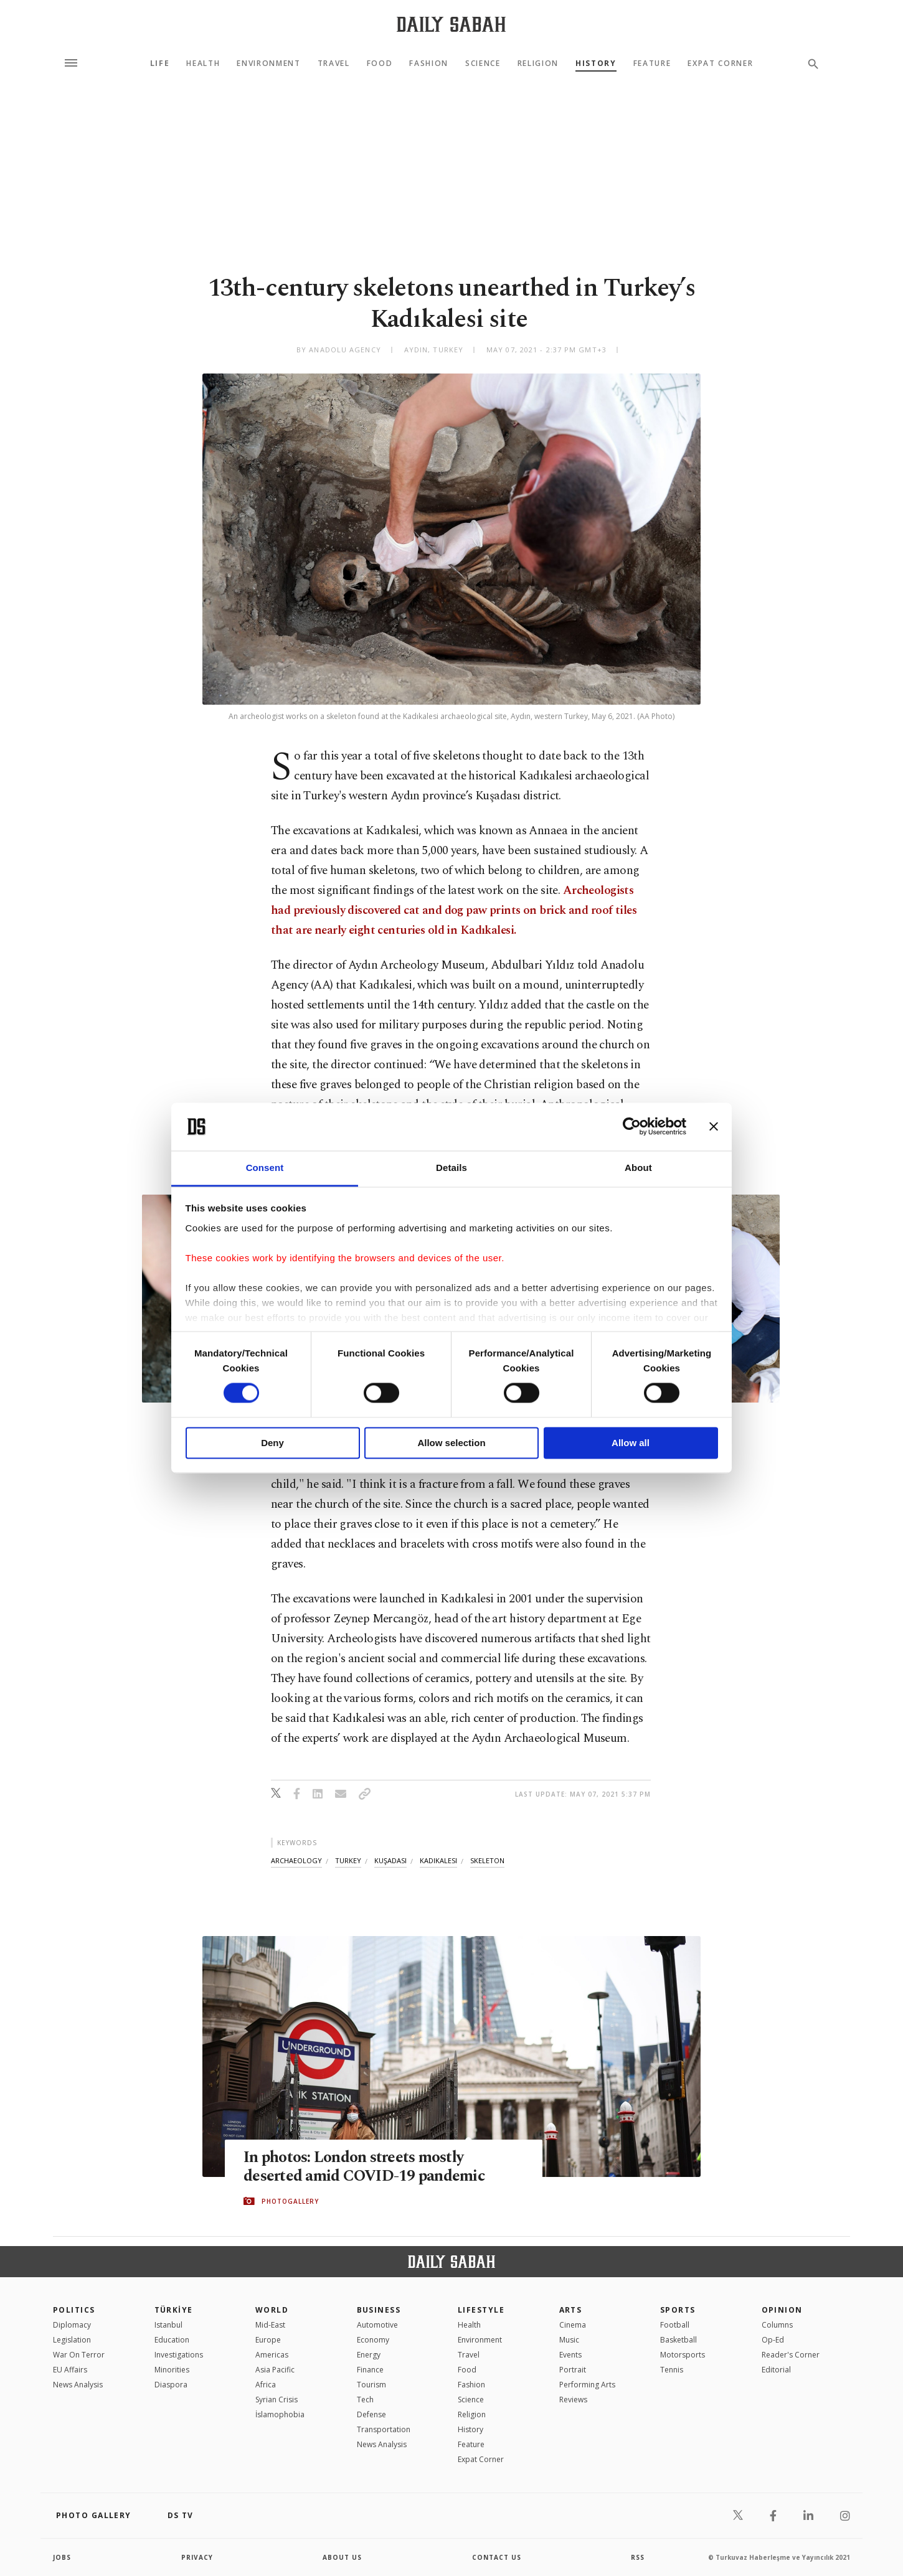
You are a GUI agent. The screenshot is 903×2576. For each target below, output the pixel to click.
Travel (334, 63)
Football (674, 2325)
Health (203, 63)
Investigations (178, 2354)
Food (380, 63)
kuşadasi (390, 1860)
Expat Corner (720, 63)
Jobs (62, 2557)
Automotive (377, 2325)
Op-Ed (773, 2339)
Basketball (678, 2339)
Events (570, 2354)
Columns (777, 2325)
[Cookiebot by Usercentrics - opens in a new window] (631, 1126)
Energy (369, 2354)
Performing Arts (587, 2384)
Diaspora (170, 2384)
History (596, 63)
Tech (365, 2399)
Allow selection (451, 1442)
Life (160, 63)
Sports (678, 2310)
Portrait (572, 2369)
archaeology (296, 1860)
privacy (197, 2557)
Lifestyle (481, 2310)
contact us (496, 2557)
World (271, 2310)
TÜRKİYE (173, 2310)
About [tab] (638, 1167)
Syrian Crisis (276, 2399)
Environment (268, 63)
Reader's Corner (791, 2354)
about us (342, 2557)
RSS (638, 2557)
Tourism (371, 2384)
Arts (570, 2310)
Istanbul (168, 2325)
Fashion (428, 63)
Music (569, 2339)
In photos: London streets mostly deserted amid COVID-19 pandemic (364, 2167)
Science (483, 63)
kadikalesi (438, 1860)
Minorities (171, 2369)
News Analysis (78, 2384)
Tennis (671, 2369)
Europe (268, 2339)
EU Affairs (70, 2369)
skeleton (487, 1860)
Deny (272, 1442)
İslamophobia (280, 2414)
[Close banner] (713, 1126)
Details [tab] (451, 1167)
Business (379, 2310)
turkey (348, 1860)
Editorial (776, 2369)
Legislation (72, 2339)
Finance (370, 2369)
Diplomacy (72, 2325)
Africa (265, 2384)
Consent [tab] (265, 1167)
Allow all (631, 1442)
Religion (538, 63)
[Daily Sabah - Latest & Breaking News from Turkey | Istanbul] (451, 24)
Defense (371, 2414)
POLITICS (74, 2310)
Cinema (572, 2325)
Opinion (782, 2310)
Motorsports (682, 2354)
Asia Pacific (275, 2369)
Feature (652, 63)
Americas (271, 2354)
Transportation (383, 2429)
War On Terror (79, 2354)
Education (171, 2339)
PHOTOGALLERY (290, 2201)
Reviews (573, 2399)
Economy (373, 2339)
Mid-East (270, 2325)
